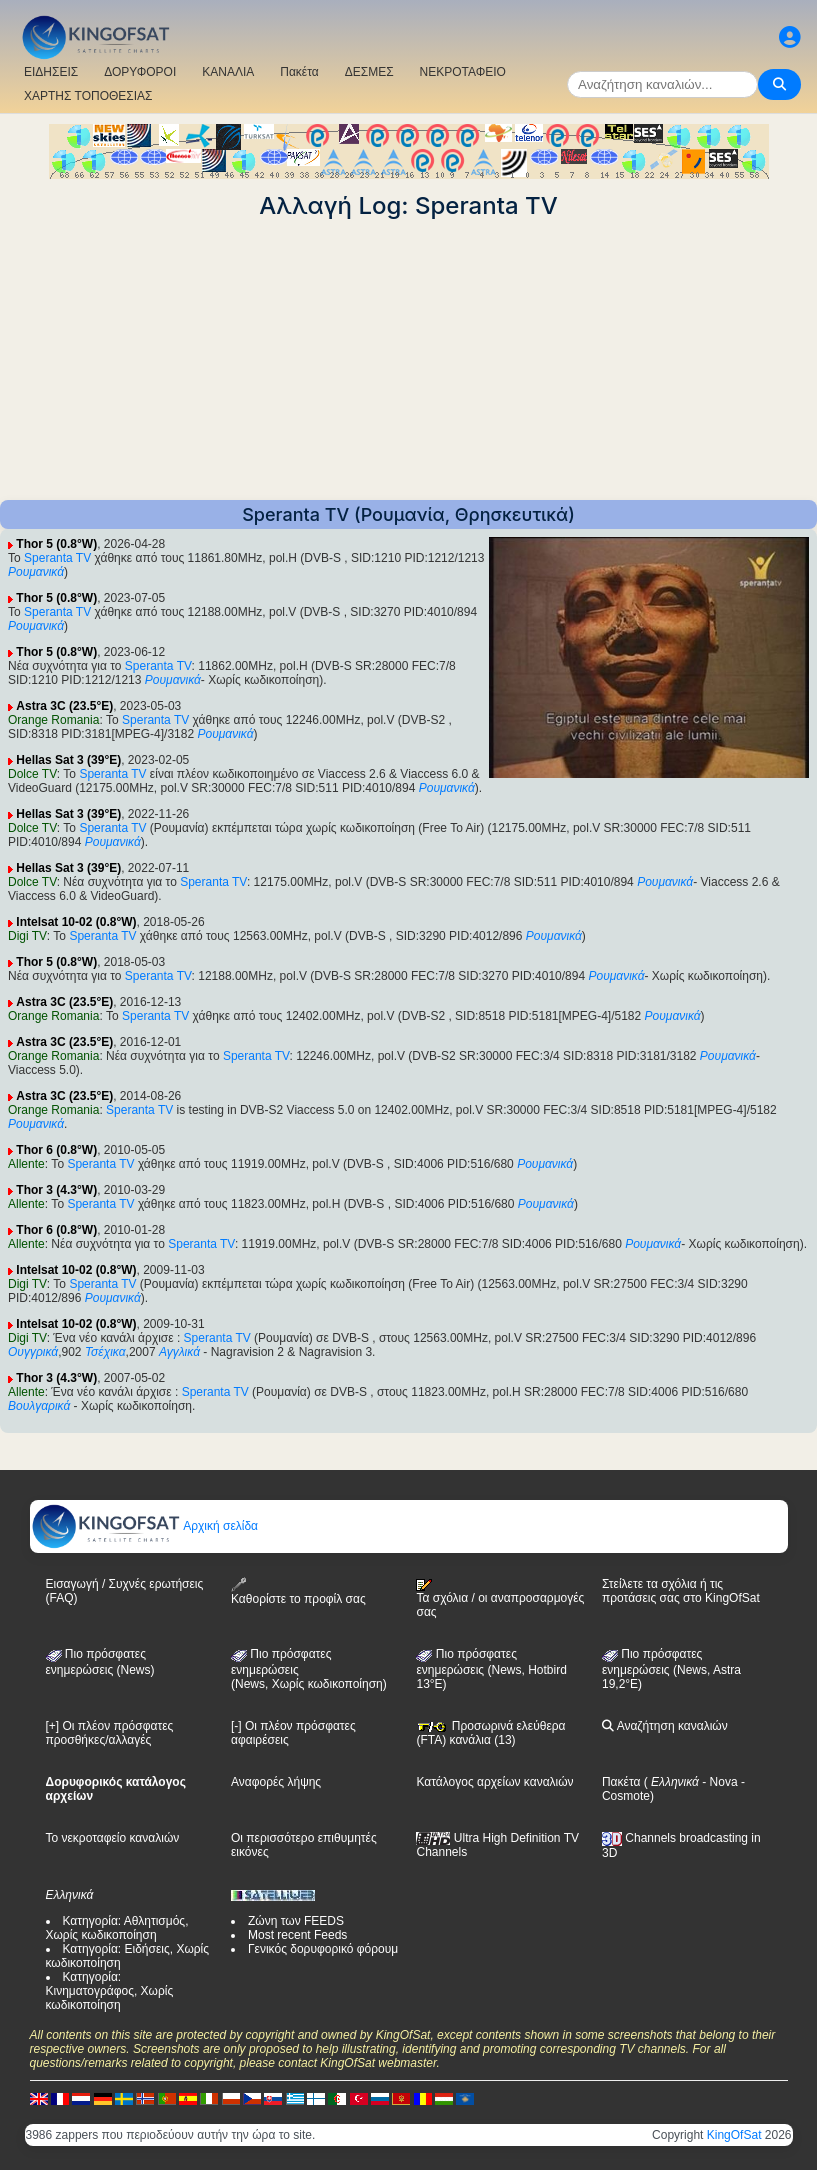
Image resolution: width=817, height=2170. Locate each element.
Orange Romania (53, 720)
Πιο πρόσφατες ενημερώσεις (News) (100, 1662)
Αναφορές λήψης (276, 1782)
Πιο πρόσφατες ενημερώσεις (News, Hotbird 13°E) (491, 1669)
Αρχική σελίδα (145, 1526)
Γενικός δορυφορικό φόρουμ (323, 1949)
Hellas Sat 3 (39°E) (68, 760)
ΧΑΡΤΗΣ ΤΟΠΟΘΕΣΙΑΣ (88, 96)
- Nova (718, 1782)
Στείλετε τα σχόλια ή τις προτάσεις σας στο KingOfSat (681, 1591)
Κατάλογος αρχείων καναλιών (494, 1782)
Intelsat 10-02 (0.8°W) (76, 922)
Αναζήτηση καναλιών (665, 1726)
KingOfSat (734, 2135)
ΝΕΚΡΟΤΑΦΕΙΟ (463, 72)
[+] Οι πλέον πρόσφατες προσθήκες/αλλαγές (110, 1733)
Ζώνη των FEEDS (296, 1921)
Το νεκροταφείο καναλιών (113, 1838)
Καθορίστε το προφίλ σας (298, 1591)
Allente (26, 1164)
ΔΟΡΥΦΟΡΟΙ (140, 72)
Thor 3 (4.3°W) (56, 1190)
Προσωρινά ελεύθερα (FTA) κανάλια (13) (490, 1733)
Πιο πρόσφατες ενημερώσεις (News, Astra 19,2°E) (671, 1669)
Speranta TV (57, 558)
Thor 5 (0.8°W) (56, 544)
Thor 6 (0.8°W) (56, 1150)
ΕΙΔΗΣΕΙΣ (51, 72)
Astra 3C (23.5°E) (64, 706)
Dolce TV (32, 774)
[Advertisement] (408, 360)
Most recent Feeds (297, 1935)
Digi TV (27, 936)
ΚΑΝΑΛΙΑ (228, 72)
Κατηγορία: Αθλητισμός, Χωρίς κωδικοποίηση (117, 1928)
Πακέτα (299, 72)
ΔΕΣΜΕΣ (369, 72)
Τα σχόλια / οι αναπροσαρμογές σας (500, 1599)
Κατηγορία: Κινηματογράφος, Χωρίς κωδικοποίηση (110, 1991)
